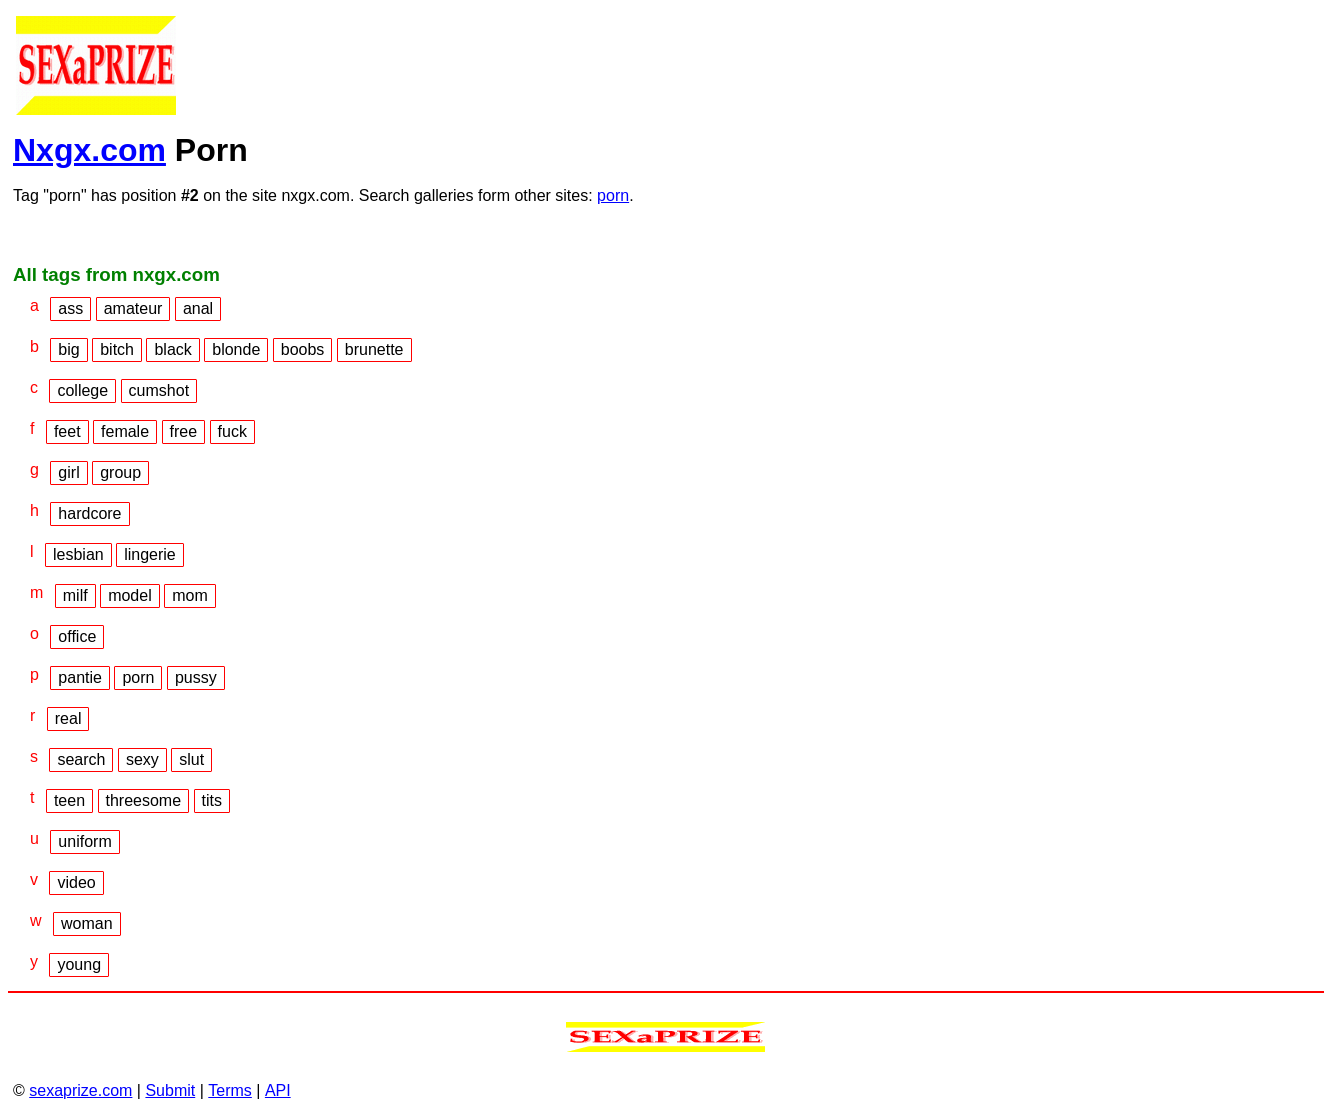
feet (67, 431)
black (172, 349)
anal (198, 308)
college (82, 390)
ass (70, 308)
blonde (236, 349)
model (130, 595)
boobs (303, 349)
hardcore (89, 513)
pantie (80, 677)
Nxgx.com (89, 150)
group (120, 472)
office (77, 636)
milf (75, 595)
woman (87, 923)
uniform (84, 841)
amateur (133, 308)
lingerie (150, 554)
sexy (142, 759)
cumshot (159, 390)
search (81, 759)
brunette (374, 349)
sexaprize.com (80, 1090)
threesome (144, 800)
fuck (232, 431)
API (278, 1090)
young (79, 964)
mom (190, 595)
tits (212, 800)
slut (191, 759)
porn (613, 195)
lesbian (78, 554)
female (125, 431)
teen (69, 800)
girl (68, 472)
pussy (196, 677)
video (76, 882)
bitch (117, 349)
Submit (170, 1090)
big (68, 349)
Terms (230, 1090)
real (68, 718)
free (184, 431)
